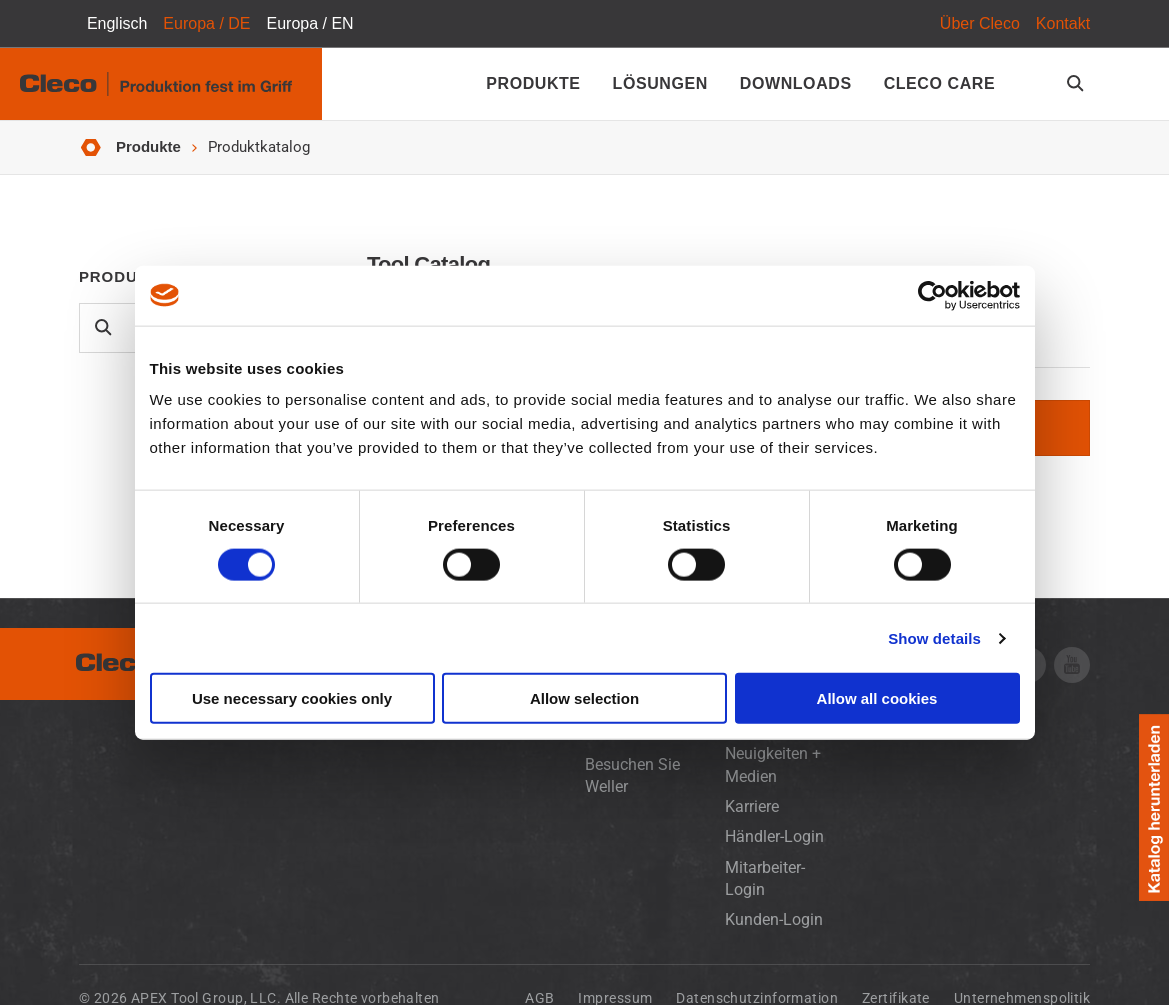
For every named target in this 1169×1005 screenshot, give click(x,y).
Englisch (117, 23)
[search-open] (1078, 83)
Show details (934, 637)
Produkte (533, 83)
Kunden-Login (774, 919)
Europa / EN (310, 23)
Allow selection (584, 698)
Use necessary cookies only (292, 698)
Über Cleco (980, 23)
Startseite (91, 147)
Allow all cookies (877, 698)
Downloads (796, 83)
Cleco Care (939, 83)
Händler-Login (774, 836)
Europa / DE (206, 23)
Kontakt (1063, 23)
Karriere (752, 806)
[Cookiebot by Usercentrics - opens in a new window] (932, 295)
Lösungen (660, 83)
